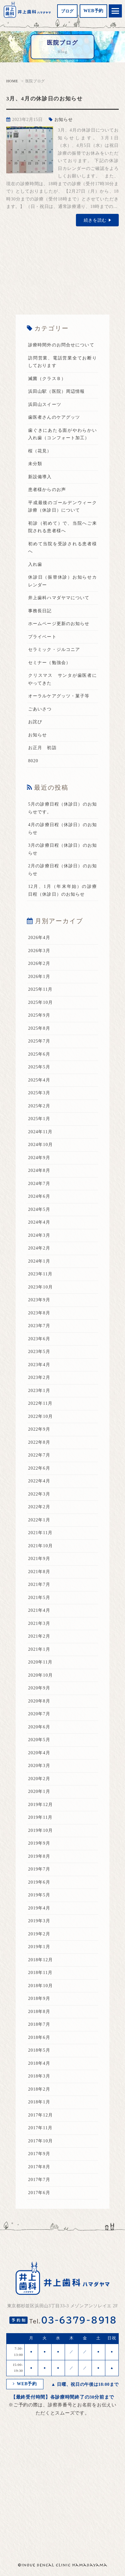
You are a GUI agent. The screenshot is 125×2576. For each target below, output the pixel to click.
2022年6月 (39, 1468)
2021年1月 (39, 1649)
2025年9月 (39, 1015)
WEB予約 (93, 10)
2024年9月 (39, 1157)
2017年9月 (39, 2153)
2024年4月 (39, 1222)
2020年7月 (39, 1714)
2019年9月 (39, 1843)
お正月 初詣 (42, 747)
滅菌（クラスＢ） (47, 378)
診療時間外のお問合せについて (61, 345)
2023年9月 (39, 1300)
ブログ (67, 11)
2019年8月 (39, 1856)
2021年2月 (39, 1636)
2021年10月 (40, 1545)
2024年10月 (40, 1144)
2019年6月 (39, 1882)
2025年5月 (39, 1067)
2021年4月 (39, 1610)
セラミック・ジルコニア (54, 649)
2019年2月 (39, 1934)
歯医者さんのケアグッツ (54, 417)
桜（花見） (40, 451)
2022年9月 (39, 1429)
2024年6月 (39, 1196)
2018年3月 (39, 2076)
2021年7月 (39, 1584)
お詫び (35, 722)
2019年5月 (39, 1895)
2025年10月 (40, 1002)
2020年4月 (39, 1752)
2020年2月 (39, 1778)
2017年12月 (40, 2115)
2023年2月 (39, 1377)
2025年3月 (39, 1093)
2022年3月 (39, 1494)
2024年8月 (39, 1170)
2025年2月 (39, 1106)
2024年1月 (39, 1261)
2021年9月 (39, 1558)
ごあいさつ (40, 709)
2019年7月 (39, 1869)
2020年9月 (39, 1688)
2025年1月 (39, 1118)
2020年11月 (40, 1662)
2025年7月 (39, 1041)
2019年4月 (39, 1908)
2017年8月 (39, 2166)
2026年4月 (39, 937)
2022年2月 (39, 1507)
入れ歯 (35, 564)
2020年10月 (40, 1675)
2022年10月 (40, 1416)
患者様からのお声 (47, 489)
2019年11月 (40, 1817)
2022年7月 (39, 1455)
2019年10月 (40, 1830)
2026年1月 (39, 976)
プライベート (42, 636)
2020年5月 (39, 1739)
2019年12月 (40, 1804)
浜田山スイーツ (44, 404)
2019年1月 (39, 1946)
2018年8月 (39, 2011)
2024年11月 (40, 1131)
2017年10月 (40, 2141)
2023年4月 (39, 1364)
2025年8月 (39, 1028)
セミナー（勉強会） (49, 662)
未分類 (35, 463)
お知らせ (63, 119)
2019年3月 (39, 1921)
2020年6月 (39, 1727)
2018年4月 (39, 2063)
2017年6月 (39, 2192)
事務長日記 (40, 611)
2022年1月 (39, 1520)
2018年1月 (39, 2102)
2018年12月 (40, 1959)
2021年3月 (39, 1623)
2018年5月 (39, 2050)
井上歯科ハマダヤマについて (59, 597)
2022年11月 (40, 1403)
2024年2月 (39, 1248)
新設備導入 (40, 476)
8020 (33, 760)
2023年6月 (39, 1338)
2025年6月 (39, 1054)
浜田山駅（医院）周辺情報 (56, 391)
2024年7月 (39, 1183)
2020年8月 (39, 1701)
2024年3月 (39, 1235)
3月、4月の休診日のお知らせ (44, 99)
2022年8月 (39, 1442)
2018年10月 (40, 1985)
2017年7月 (39, 2179)
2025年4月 (39, 1080)
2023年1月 (39, 1390)
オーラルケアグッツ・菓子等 (59, 696)
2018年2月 (39, 2089)
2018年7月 (39, 2024)
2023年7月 (39, 1325)
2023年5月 (39, 1351)
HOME (12, 81)
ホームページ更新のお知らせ (59, 623)
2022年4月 (39, 1481)
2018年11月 (40, 1972)
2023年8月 (39, 1313)
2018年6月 (39, 2037)
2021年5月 (39, 1597)
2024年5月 (39, 1209)
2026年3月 (39, 950)
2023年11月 (40, 1274)
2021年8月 (39, 1571)
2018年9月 (39, 1998)
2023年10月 (40, 1287)
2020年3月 (39, 1765)
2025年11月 (40, 989)
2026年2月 (39, 963)
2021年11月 (40, 1532)
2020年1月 (39, 1791)
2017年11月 (40, 2128)
